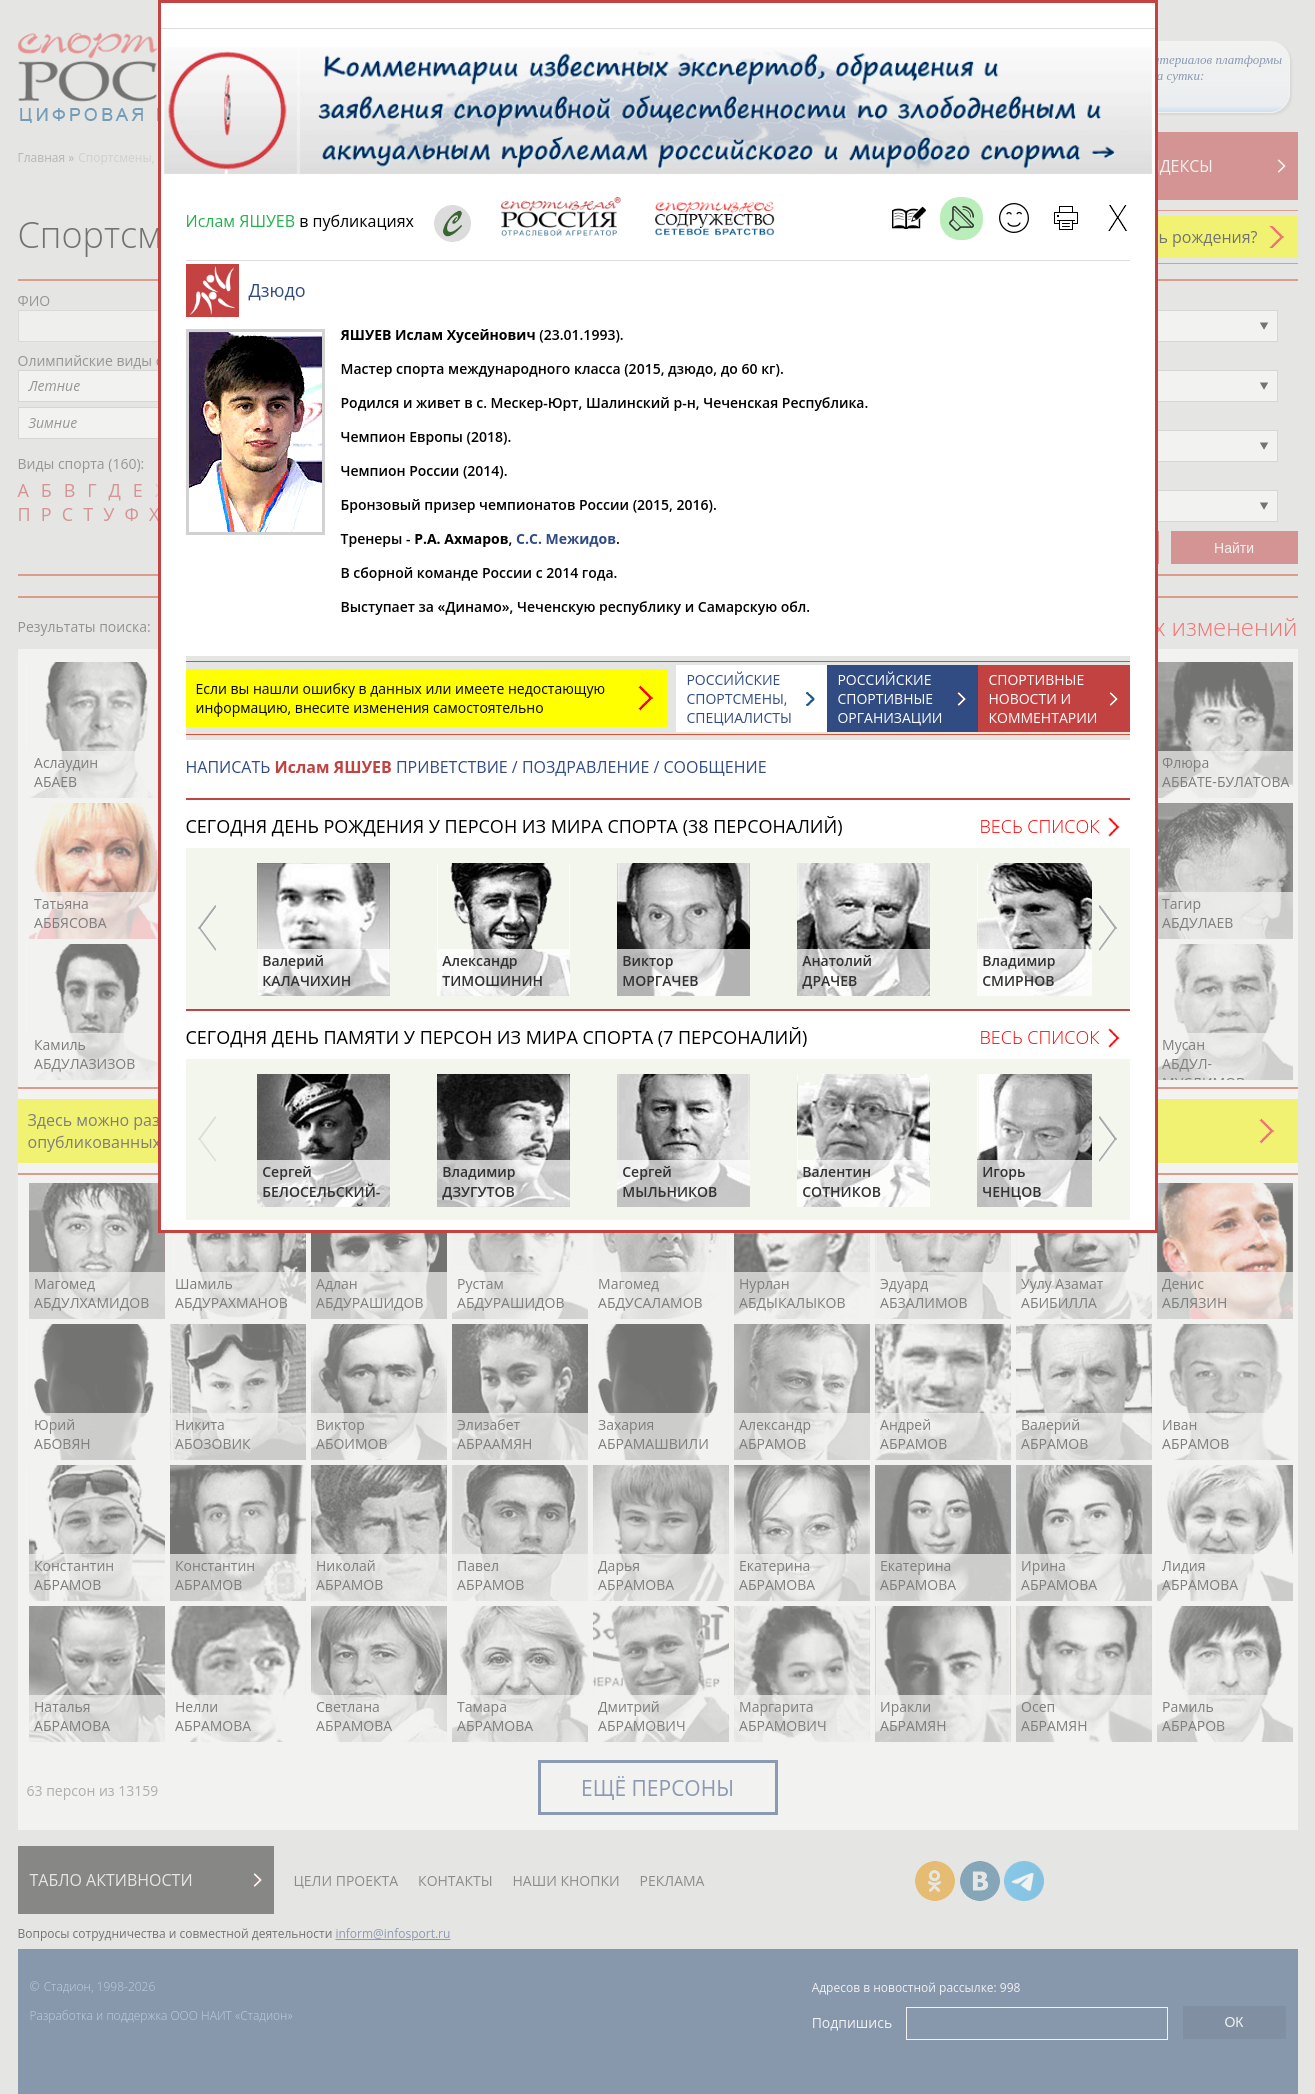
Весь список (1039, 836)
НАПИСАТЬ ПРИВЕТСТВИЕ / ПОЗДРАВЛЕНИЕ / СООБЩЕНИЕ (476, 777)
